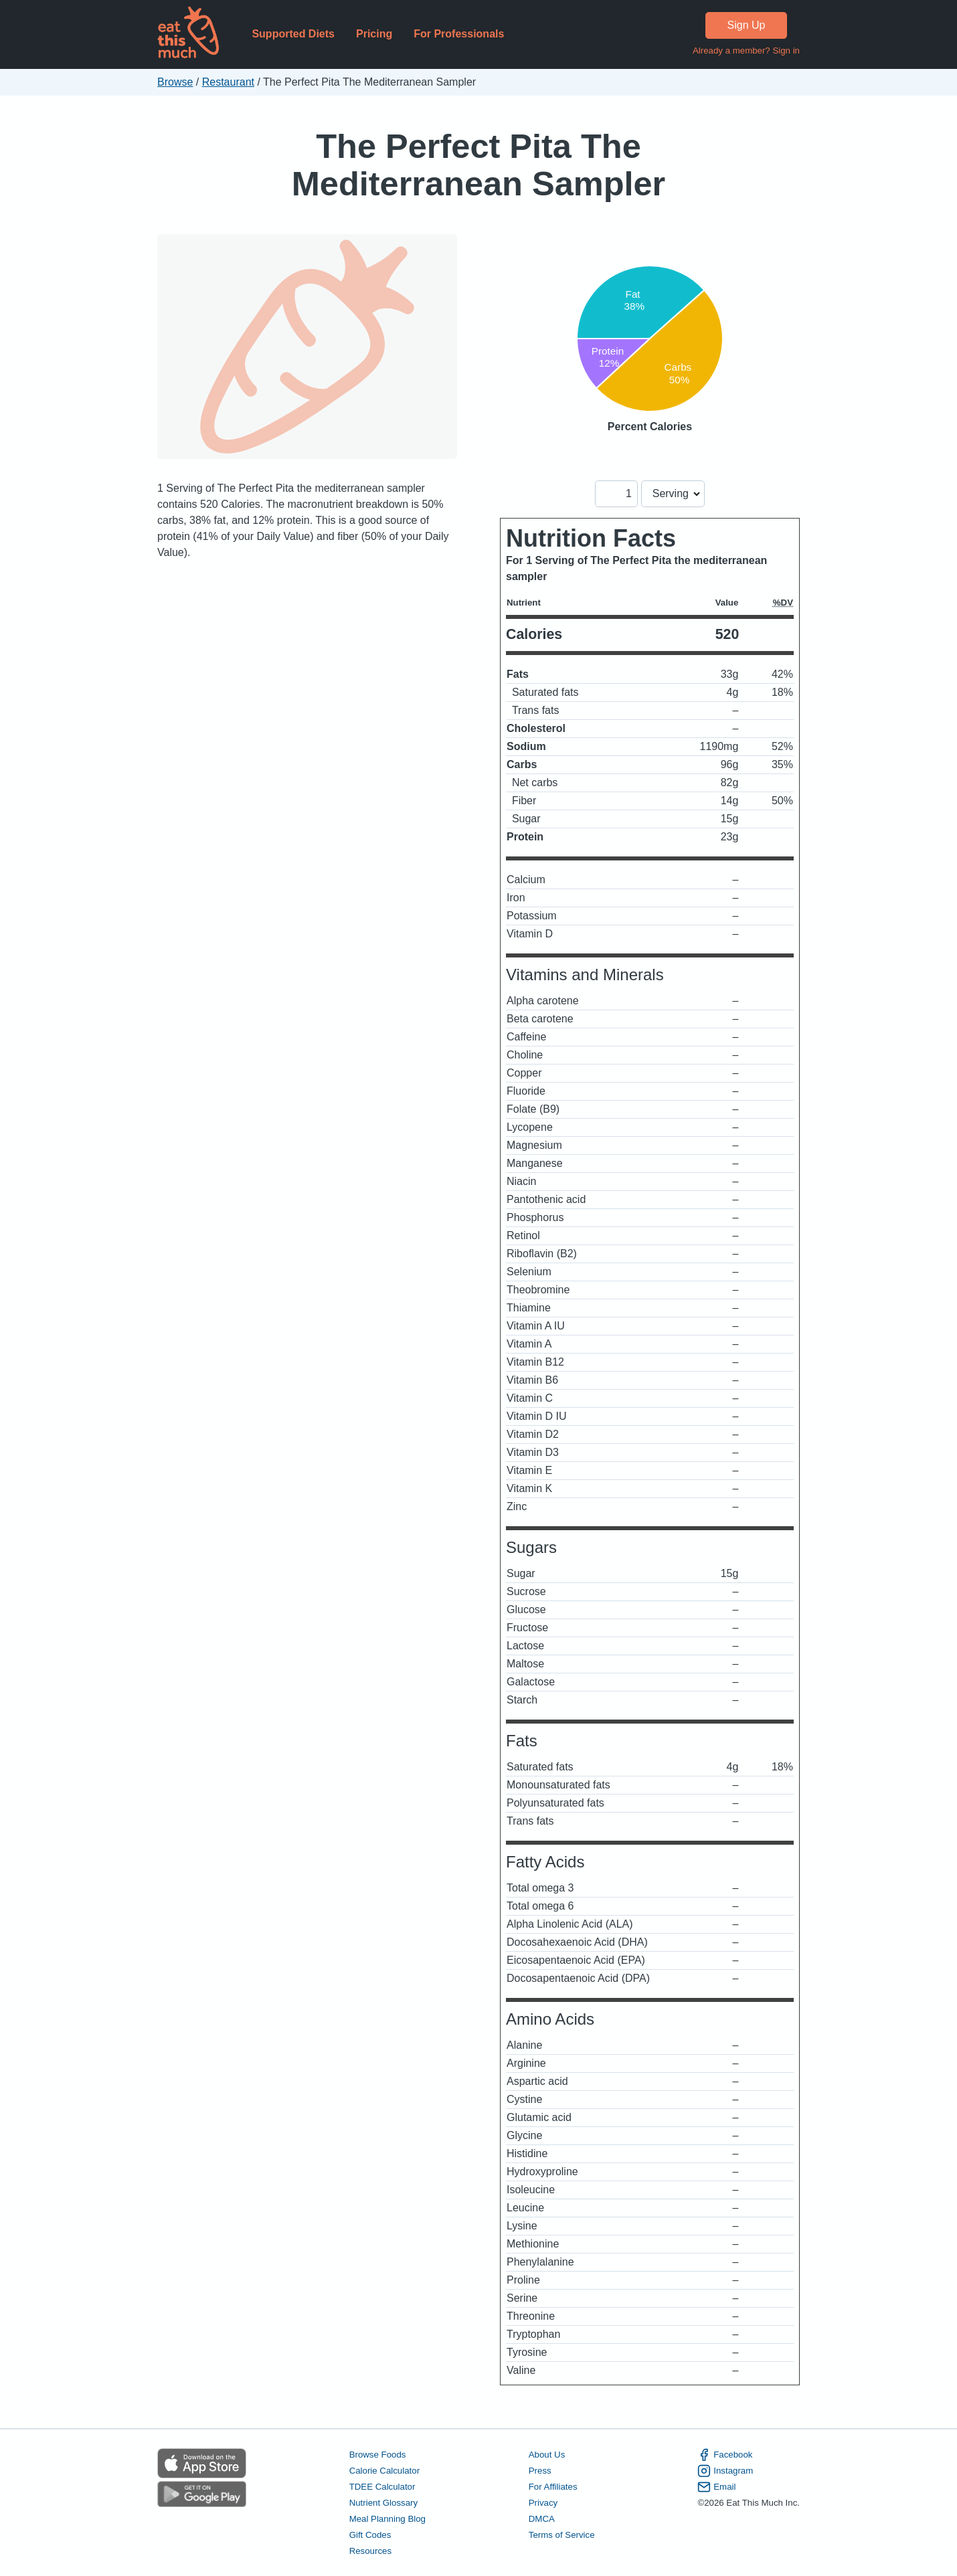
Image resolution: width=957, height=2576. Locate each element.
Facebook (724, 2455)
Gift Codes (370, 2535)
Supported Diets (293, 33)
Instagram (725, 2471)
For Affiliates (553, 2487)
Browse (175, 82)
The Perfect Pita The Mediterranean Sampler (479, 165)
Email (716, 2487)
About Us (547, 2455)
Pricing (374, 33)
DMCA (542, 2519)
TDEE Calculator (382, 2487)
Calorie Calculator (384, 2471)
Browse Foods (377, 2455)
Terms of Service (562, 2535)
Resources (370, 2551)
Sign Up (746, 25)
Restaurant (228, 82)
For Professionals (459, 33)
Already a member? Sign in (746, 50)
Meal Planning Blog (387, 2519)
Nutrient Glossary (383, 2503)
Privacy (543, 2503)
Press (540, 2471)
